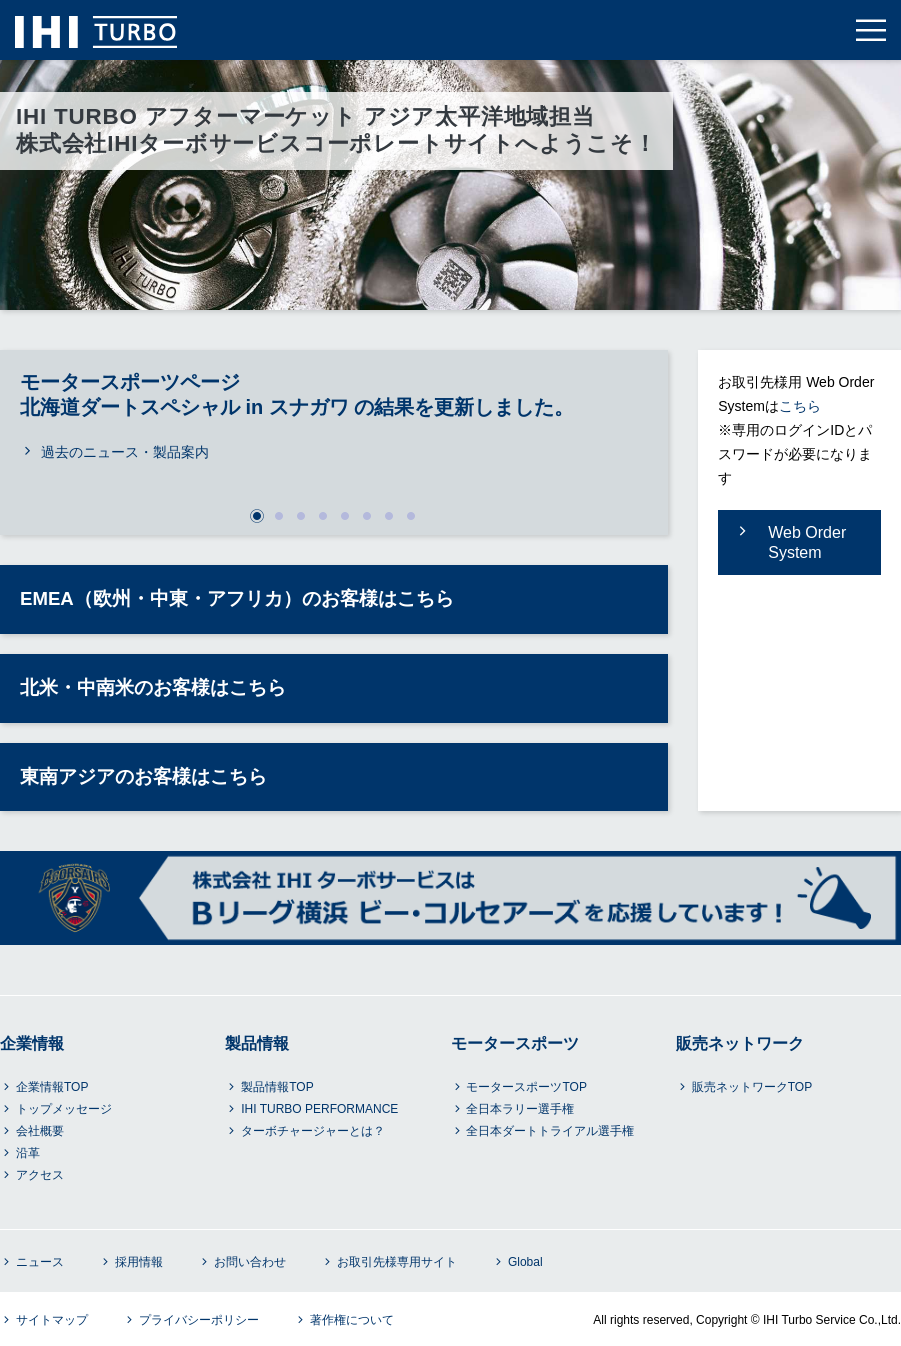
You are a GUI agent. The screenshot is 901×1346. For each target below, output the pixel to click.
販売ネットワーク (740, 1043)
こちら (800, 406)
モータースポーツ (515, 1043)
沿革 (28, 1153)
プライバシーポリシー (199, 1320)
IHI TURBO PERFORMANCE (319, 1109)
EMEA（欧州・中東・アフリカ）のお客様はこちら (237, 598)
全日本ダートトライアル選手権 (550, 1131)
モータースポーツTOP (526, 1087)
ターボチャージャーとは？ (313, 1131)
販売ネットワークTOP (752, 1087)
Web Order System (807, 542)
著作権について (352, 1320)
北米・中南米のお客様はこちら (153, 687)
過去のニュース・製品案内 (125, 452)
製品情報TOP (277, 1087)
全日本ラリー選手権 (520, 1109)
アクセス (40, 1175)
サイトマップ (52, 1320)
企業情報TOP (52, 1087)
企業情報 (32, 1043)
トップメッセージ (64, 1109)
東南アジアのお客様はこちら (143, 776)
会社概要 (40, 1131)
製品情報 (257, 1043)
